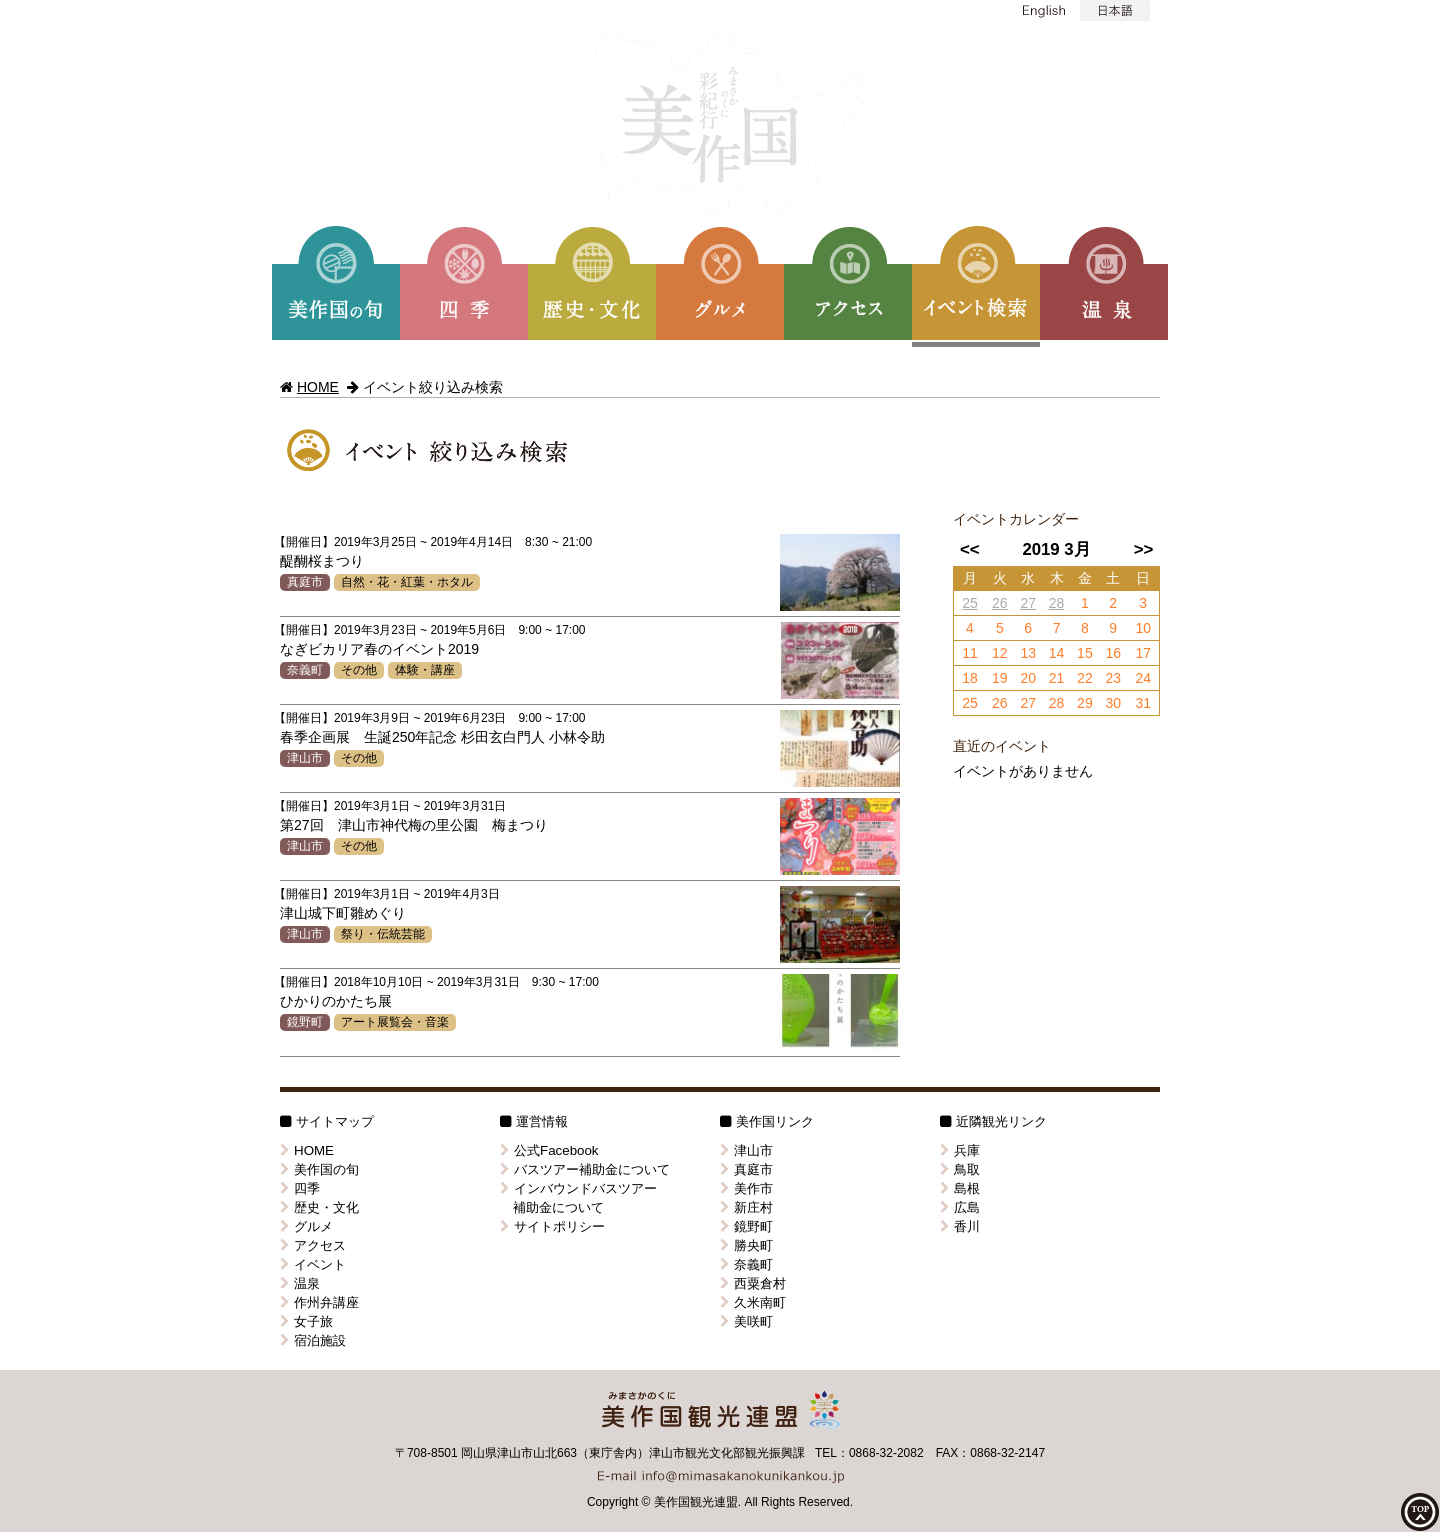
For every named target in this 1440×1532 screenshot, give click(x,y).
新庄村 (746, 1207)
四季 (300, 1188)
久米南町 (753, 1302)
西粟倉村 (753, 1283)
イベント (313, 1264)
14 (1057, 653)
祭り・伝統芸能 (383, 934)
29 (1085, 703)
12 (1000, 653)
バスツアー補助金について (585, 1169)
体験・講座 (425, 670)
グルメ (306, 1226)
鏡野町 (305, 1022)
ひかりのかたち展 (336, 1001)
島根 (960, 1188)
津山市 (305, 758)
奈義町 (305, 670)
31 (1143, 703)
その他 (359, 670)
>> (1144, 549)
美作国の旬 (319, 1169)
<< (970, 549)
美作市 (746, 1188)
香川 (960, 1226)
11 (970, 653)
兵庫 (960, 1150)
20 (1028, 678)
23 (1113, 678)
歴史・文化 (319, 1207)
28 (1057, 603)
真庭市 (305, 582)
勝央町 (746, 1245)
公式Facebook (549, 1150)
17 (1143, 653)
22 (1085, 678)
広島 (960, 1207)
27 (1028, 603)
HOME (318, 387)
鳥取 (960, 1169)
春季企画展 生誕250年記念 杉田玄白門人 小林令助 (442, 737)
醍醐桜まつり (322, 561)
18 (970, 678)
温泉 (300, 1283)
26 (1000, 603)
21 (1057, 678)
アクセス (313, 1245)
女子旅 (306, 1321)
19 (1000, 678)
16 (1113, 653)
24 (1143, 678)
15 (1085, 653)
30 (1113, 703)
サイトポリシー (552, 1226)
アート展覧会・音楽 (395, 1022)
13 (1028, 653)
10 (1143, 628)
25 (970, 603)
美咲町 (746, 1321)
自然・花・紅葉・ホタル (407, 582)
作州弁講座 (319, 1302)
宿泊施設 (313, 1340)
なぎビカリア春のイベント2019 (379, 649)
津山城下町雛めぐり (343, 913)
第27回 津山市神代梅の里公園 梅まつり (414, 825)
